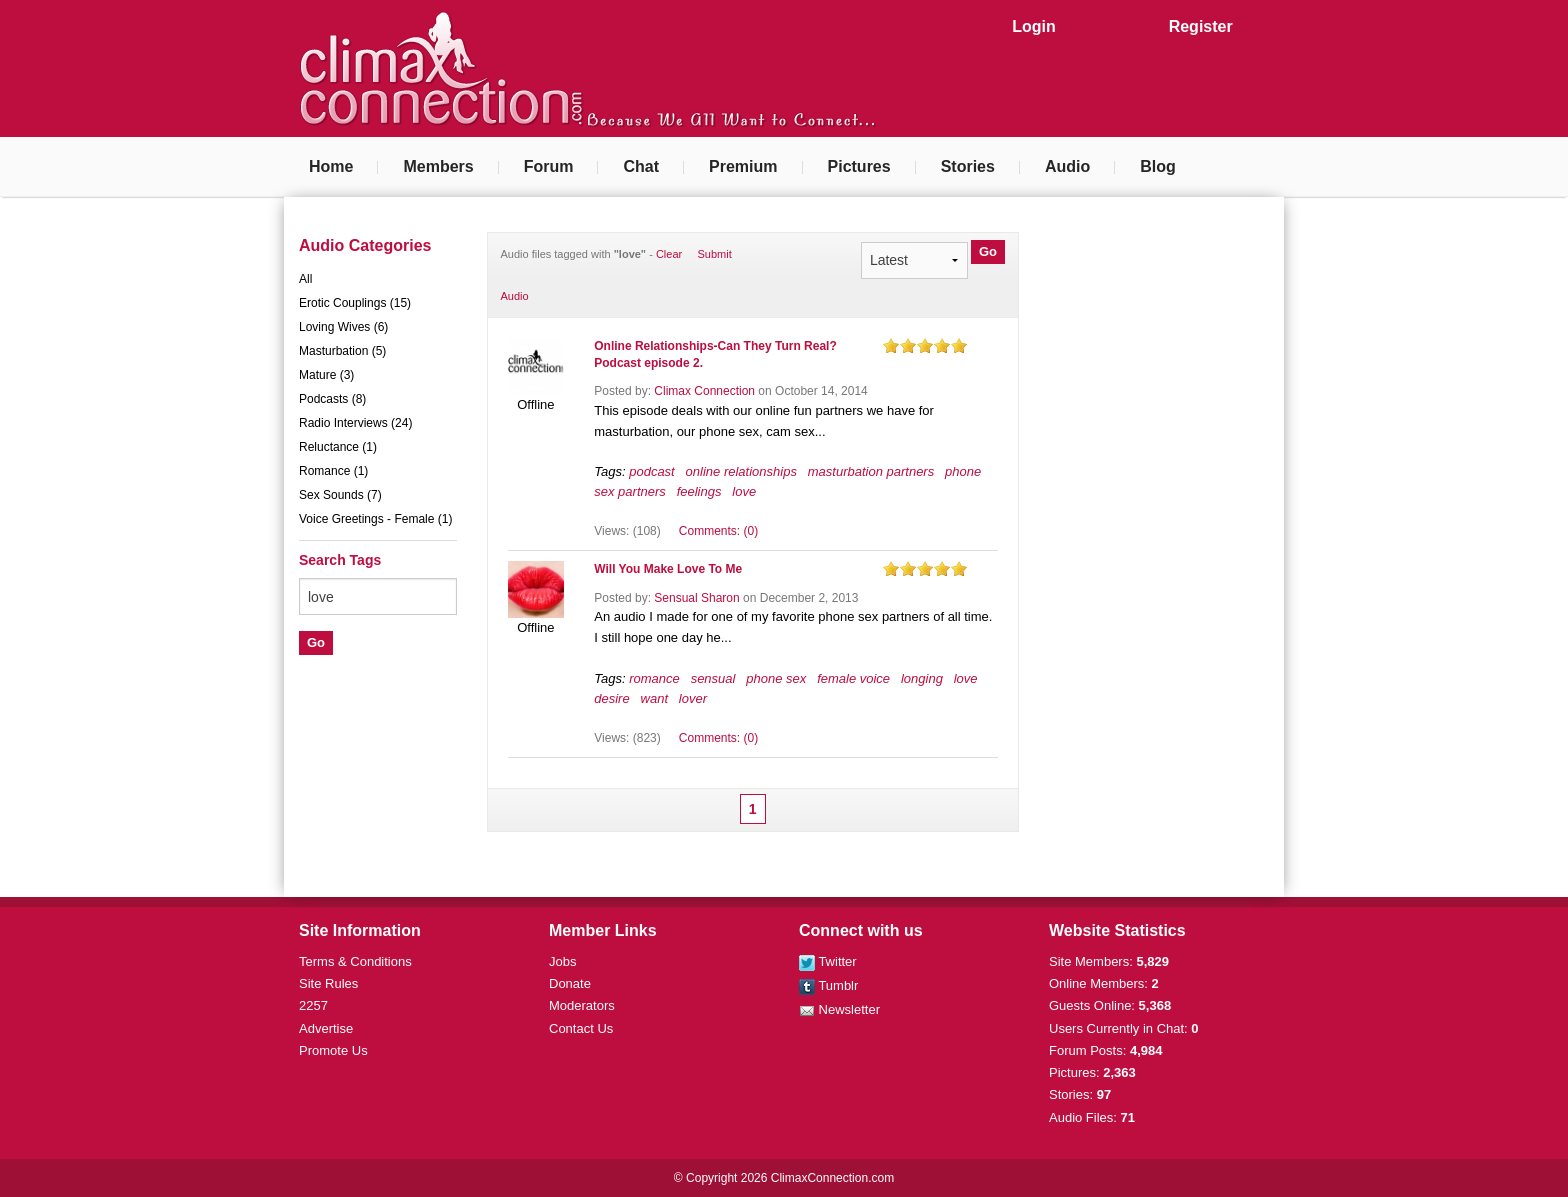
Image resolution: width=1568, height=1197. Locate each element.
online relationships (741, 471)
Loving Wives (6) (343, 327)
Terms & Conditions (355, 961)
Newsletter (839, 1009)
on (891, 345)
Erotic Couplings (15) (355, 303)
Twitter (828, 961)
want (654, 698)
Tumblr (828, 985)
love (744, 491)
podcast (652, 471)
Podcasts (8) (332, 399)
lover (693, 698)
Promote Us (333, 1050)
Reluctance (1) (338, 447)
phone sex (776, 678)
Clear (669, 254)
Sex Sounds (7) (340, 495)
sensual (713, 678)
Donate (570, 983)
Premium (743, 166)
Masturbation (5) (342, 351)
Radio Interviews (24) (355, 423)
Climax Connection (704, 391)
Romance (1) (333, 471)
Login (1034, 26)
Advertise (326, 1028)
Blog (1158, 166)
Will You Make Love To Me (668, 569)
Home (331, 166)
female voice (853, 678)
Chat (641, 166)
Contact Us (581, 1028)
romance (654, 678)
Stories (968, 166)
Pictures (859, 166)
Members (438, 166)
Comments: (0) (718, 531)
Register (1201, 26)
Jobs (562, 961)
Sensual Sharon (696, 598)
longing (922, 678)
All (305, 279)
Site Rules (328, 983)
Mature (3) (326, 375)
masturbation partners (871, 471)
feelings (699, 491)
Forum (549, 166)
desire (611, 698)
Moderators (582, 1005)
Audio (1067, 166)
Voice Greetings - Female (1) (375, 519)
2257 (313, 1005)
